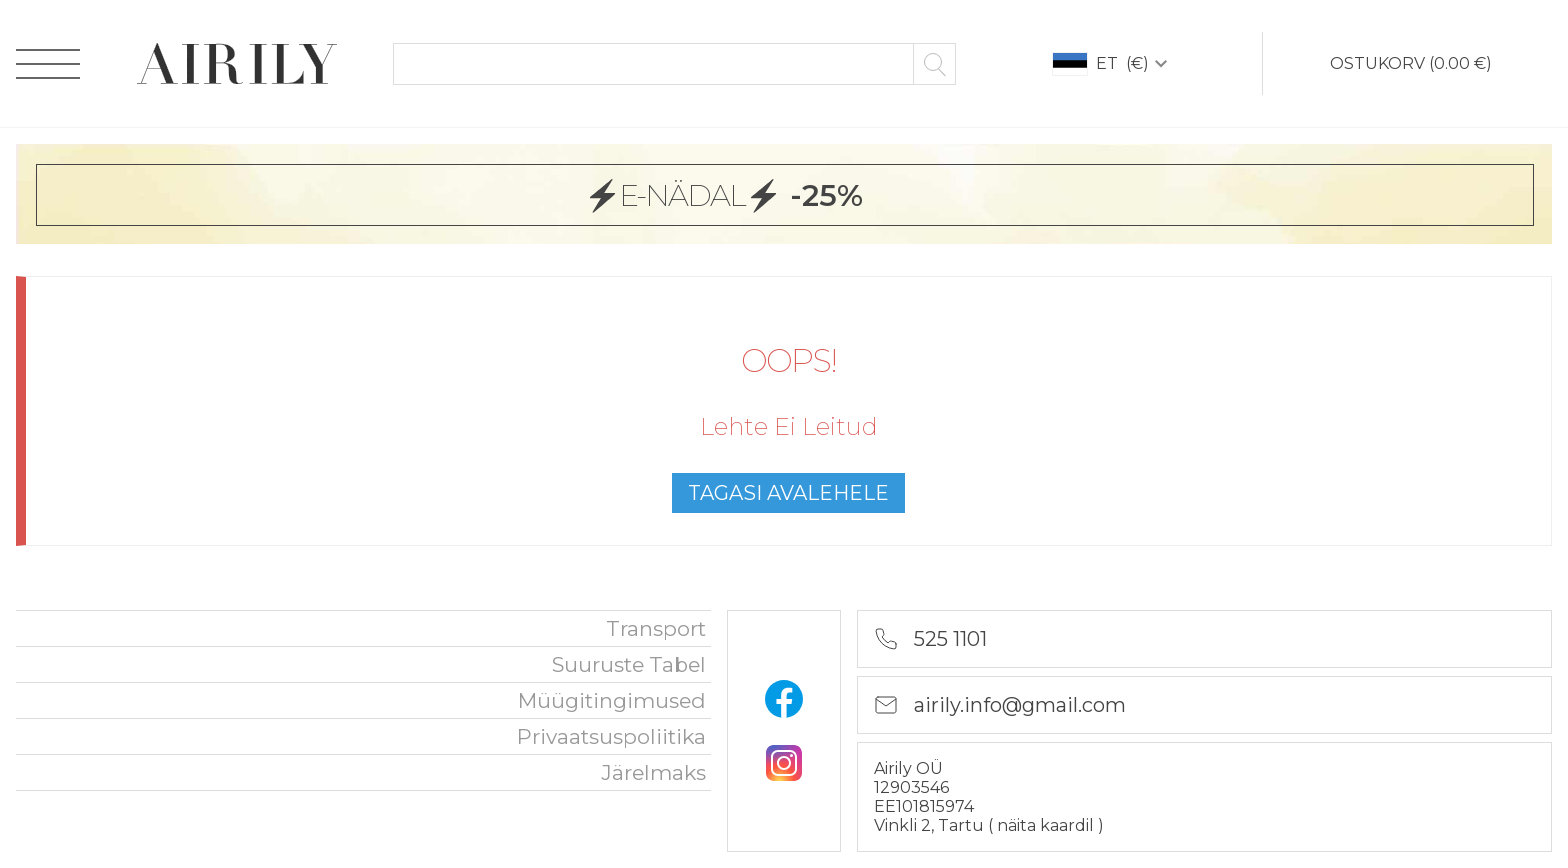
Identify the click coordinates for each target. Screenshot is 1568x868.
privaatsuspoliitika (611, 736)
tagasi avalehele (788, 493)
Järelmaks (653, 772)
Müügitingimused (612, 700)
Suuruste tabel (629, 664)
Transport (656, 628)
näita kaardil (1047, 825)
